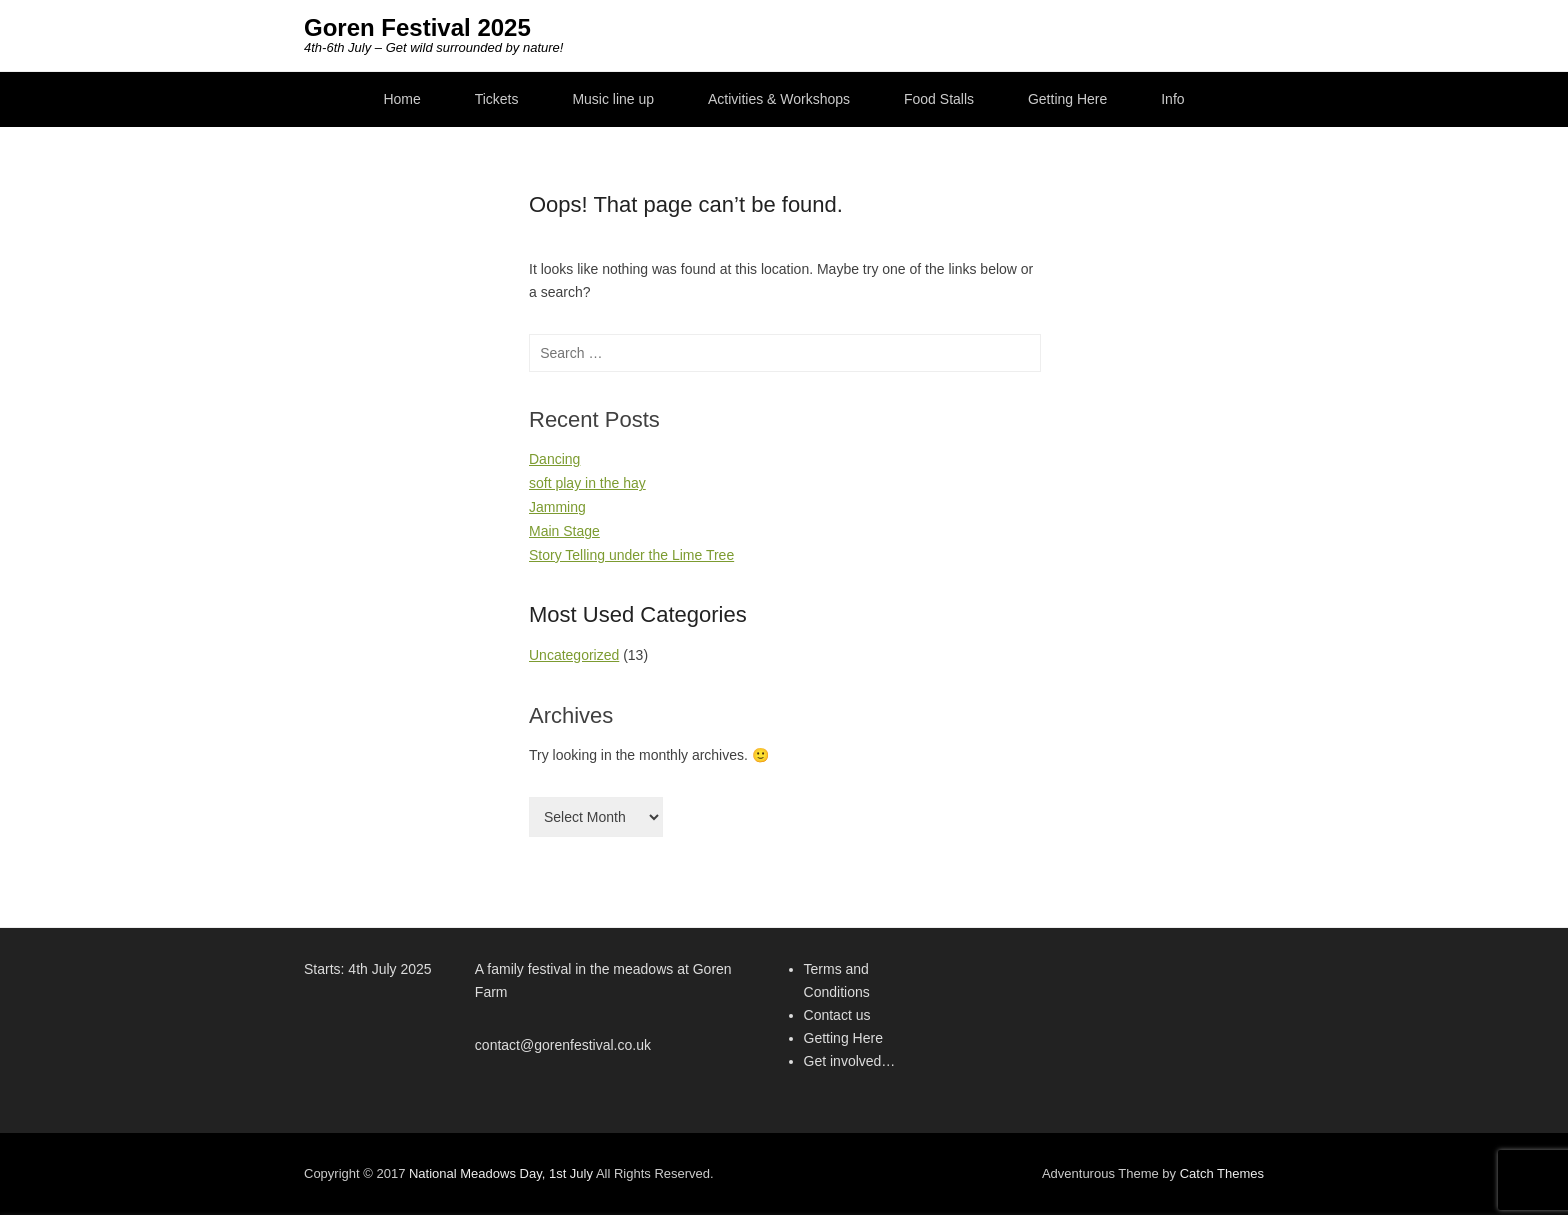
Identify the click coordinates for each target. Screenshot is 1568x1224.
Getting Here (1067, 99)
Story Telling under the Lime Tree (631, 555)
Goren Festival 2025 (417, 27)
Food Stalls (939, 99)
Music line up (613, 99)
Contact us (837, 1015)
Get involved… (850, 1061)
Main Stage (564, 531)
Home (401, 99)
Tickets (497, 99)
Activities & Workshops (779, 99)
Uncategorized (574, 655)
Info (1172, 99)
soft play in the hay (587, 483)
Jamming (557, 507)
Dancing (554, 459)
